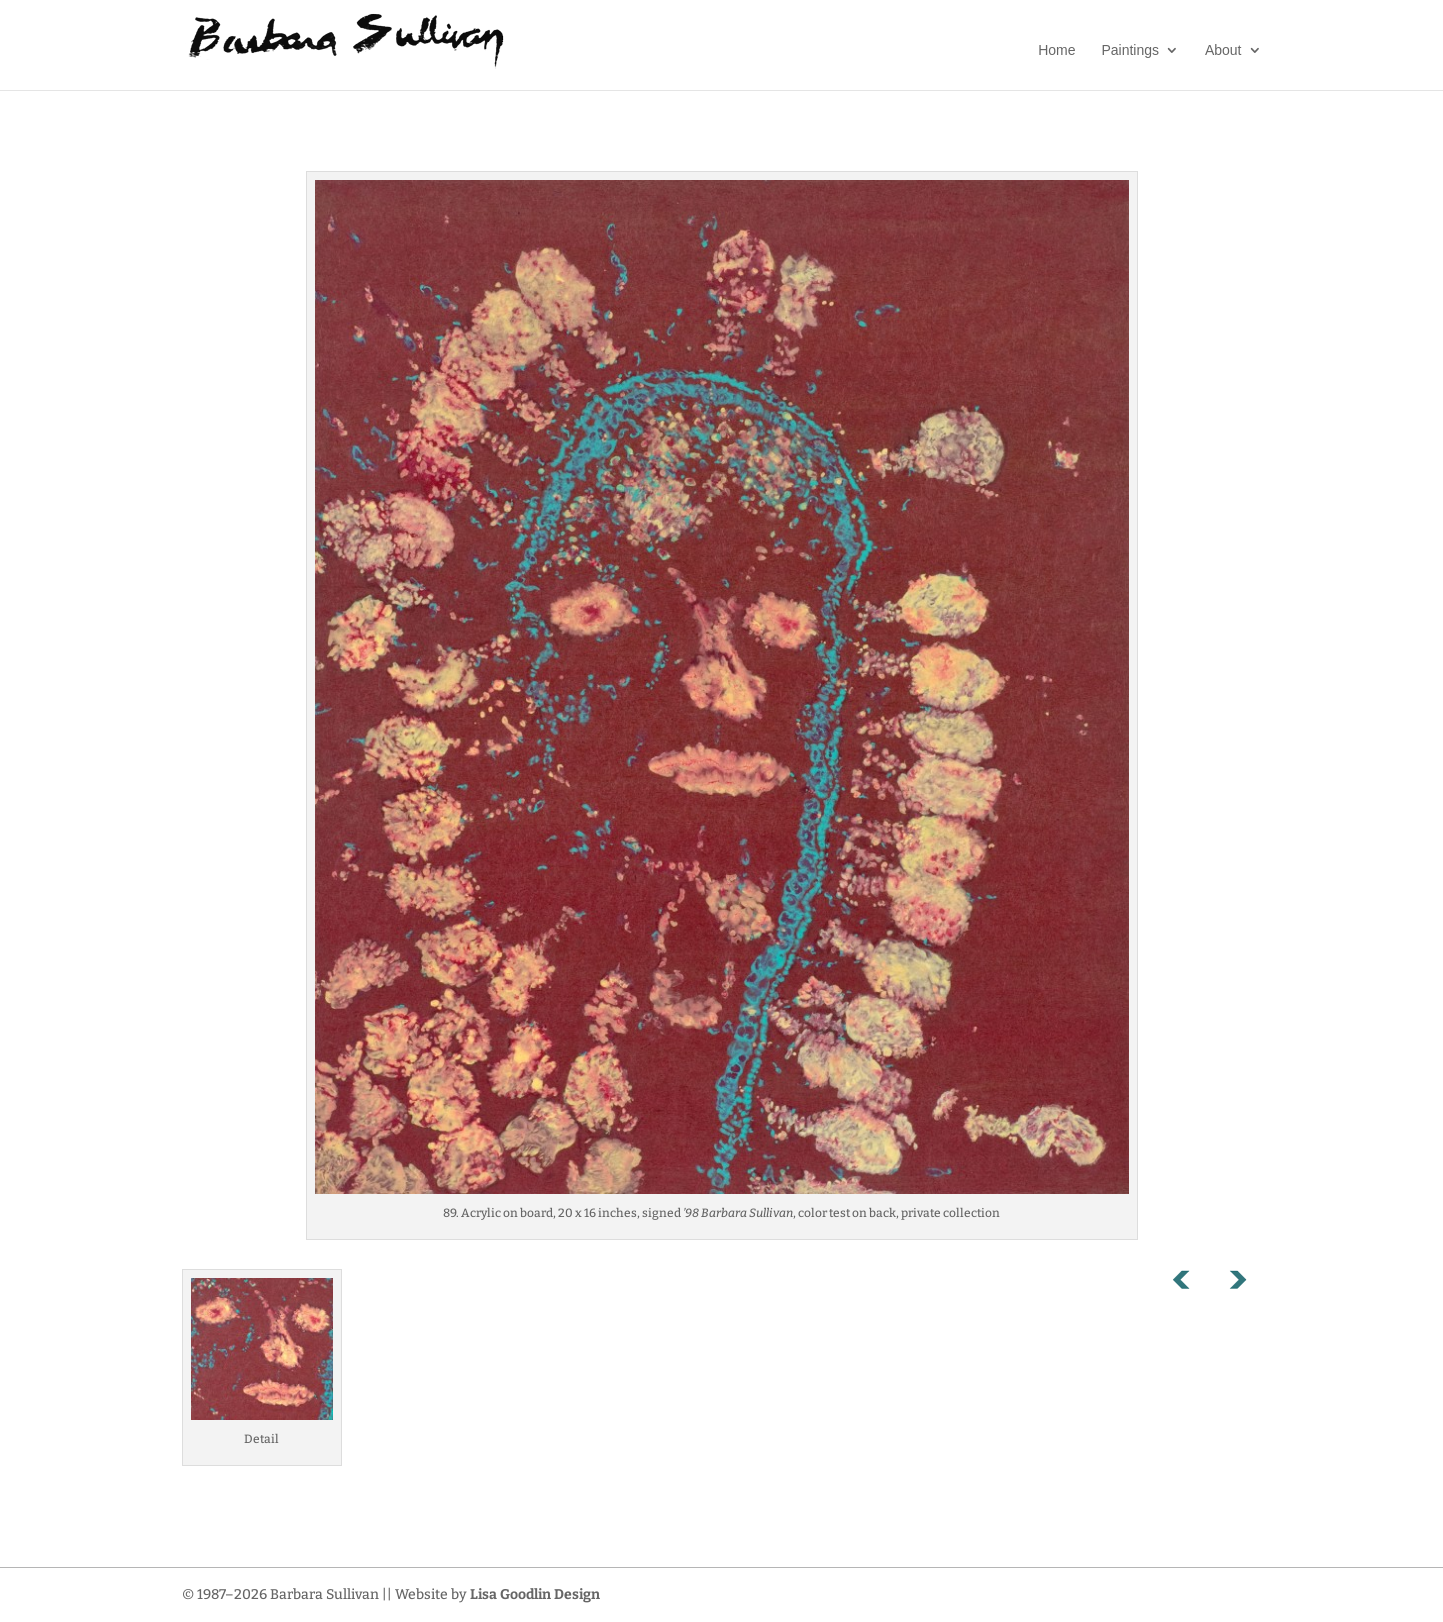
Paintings (1130, 50)
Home (1056, 50)
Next (1237, 1284)
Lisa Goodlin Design (535, 1594)
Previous (1192, 1284)
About (1223, 50)
